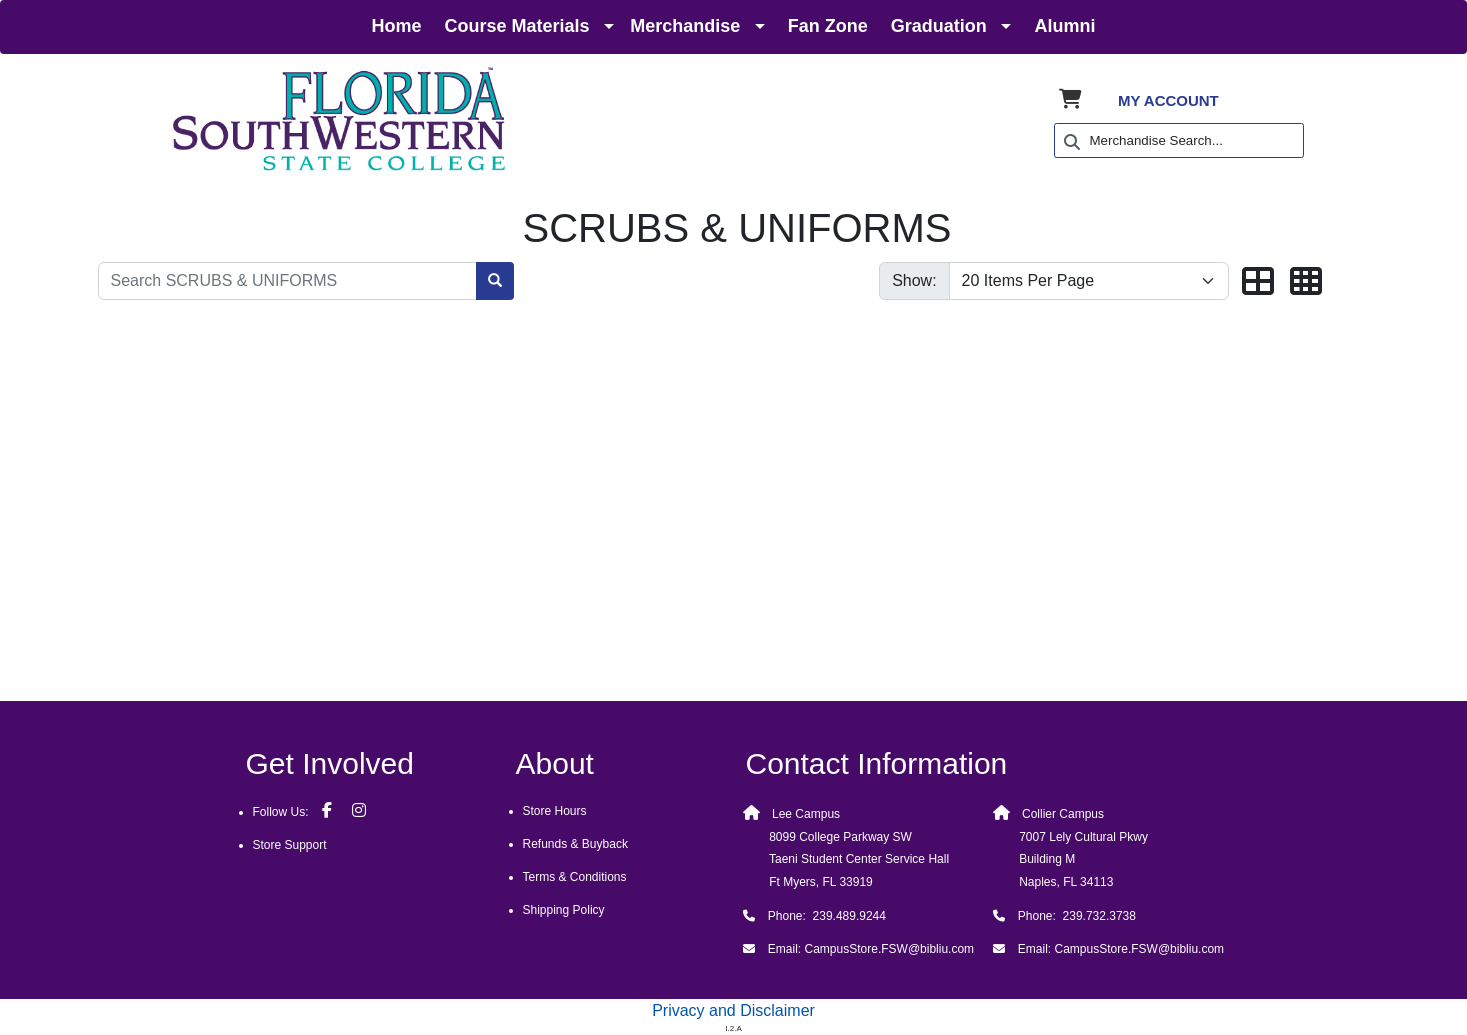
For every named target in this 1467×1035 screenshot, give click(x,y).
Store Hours (555, 811)
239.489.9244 (847, 916)
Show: (914, 280)
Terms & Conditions (575, 877)
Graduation (939, 26)
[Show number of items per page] (1089, 281)
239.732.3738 (1099, 916)
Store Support (290, 845)
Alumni (1064, 26)
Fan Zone (828, 26)
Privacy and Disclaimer (733, 1010)
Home (397, 26)
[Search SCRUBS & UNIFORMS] (287, 281)
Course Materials (517, 26)
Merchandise (685, 26)
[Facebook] (327, 810)
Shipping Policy (564, 910)
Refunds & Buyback (575, 844)
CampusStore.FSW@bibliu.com (890, 949)
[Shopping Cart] (1070, 100)
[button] (1258, 282)
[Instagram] (359, 810)
